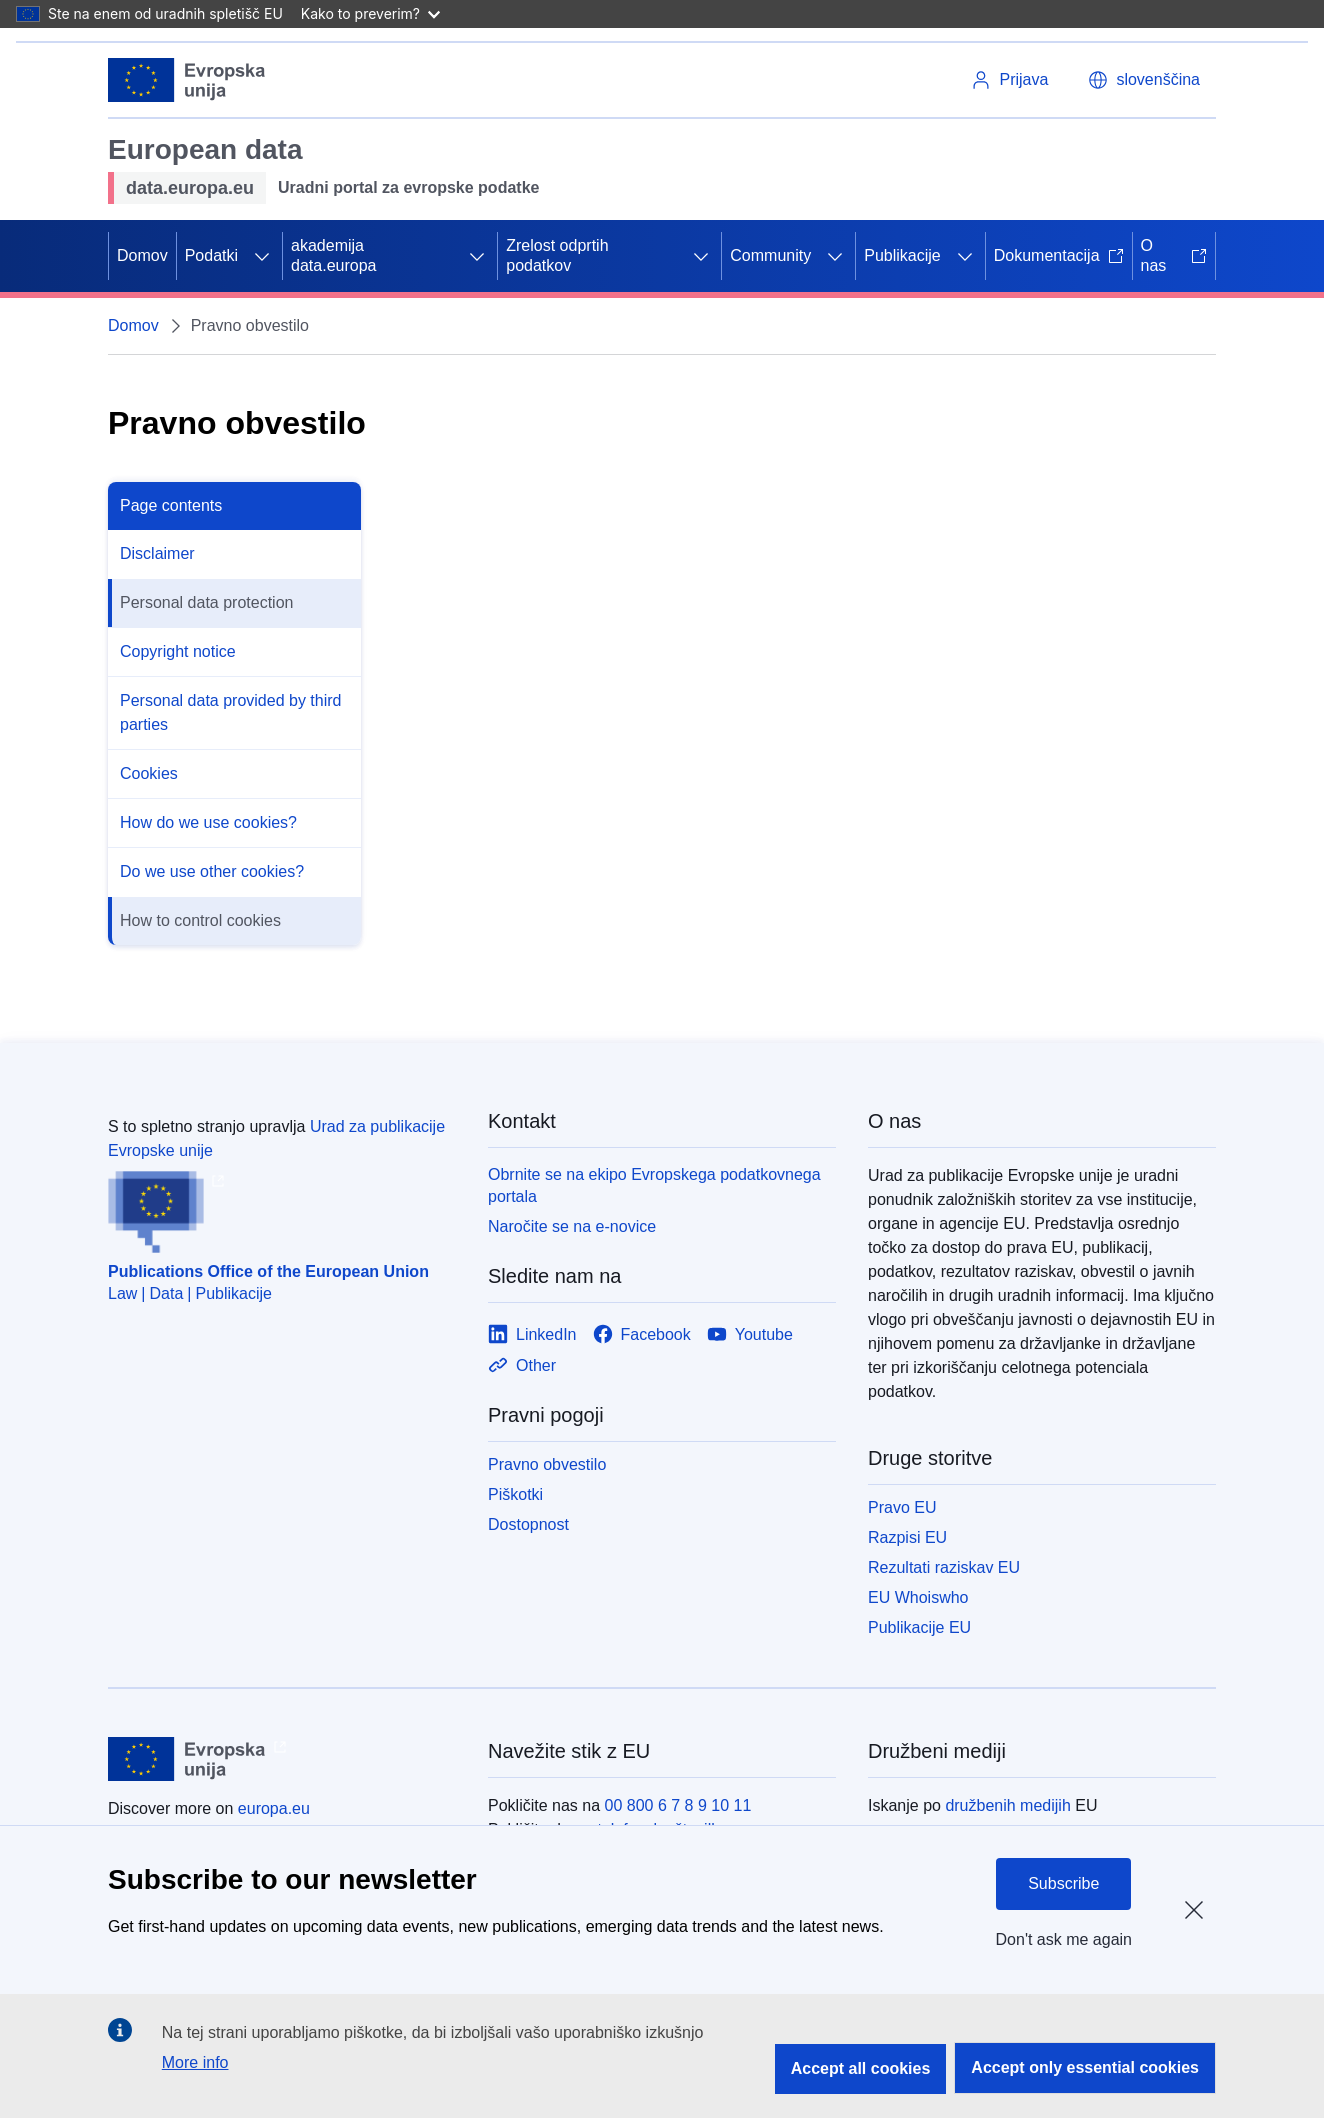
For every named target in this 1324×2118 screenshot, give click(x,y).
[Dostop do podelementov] (262, 256)
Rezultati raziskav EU (944, 1567)
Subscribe (1063, 1883)
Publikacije (902, 255)
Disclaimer (157, 553)
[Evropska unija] (187, 80)
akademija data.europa (333, 255)
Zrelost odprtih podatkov (557, 255)
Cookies (149, 773)
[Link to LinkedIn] (532, 1334)
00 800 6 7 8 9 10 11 (678, 1805)
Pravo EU (902, 1507)
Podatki (211, 255)
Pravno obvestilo (547, 1464)
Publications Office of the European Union (268, 1271)
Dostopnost (528, 1524)
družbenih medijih (1007, 1805)
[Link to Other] (522, 1365)
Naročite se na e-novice (572, 1226)
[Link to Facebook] (642, 1334)
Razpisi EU (907, 1537)
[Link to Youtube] (750, 1334)
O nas (1174, 255)
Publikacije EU (919, 1627)
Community (770, 255)
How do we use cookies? (208, 822)
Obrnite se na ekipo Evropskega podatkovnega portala (654, 1185)
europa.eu (274, 1808)
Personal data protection (206, 602)
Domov (142, 255)
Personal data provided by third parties (230, 712)
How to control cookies (200, 920)
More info (195, 2062)
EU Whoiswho (918, 1597)
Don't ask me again (1064, 1939)
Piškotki (515, 1494)
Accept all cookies (861, 2068)
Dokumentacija (1059, 255)
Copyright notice (178, 651)
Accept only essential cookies (1085, 2067)
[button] (1144, 80)
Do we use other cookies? (212, 871)
